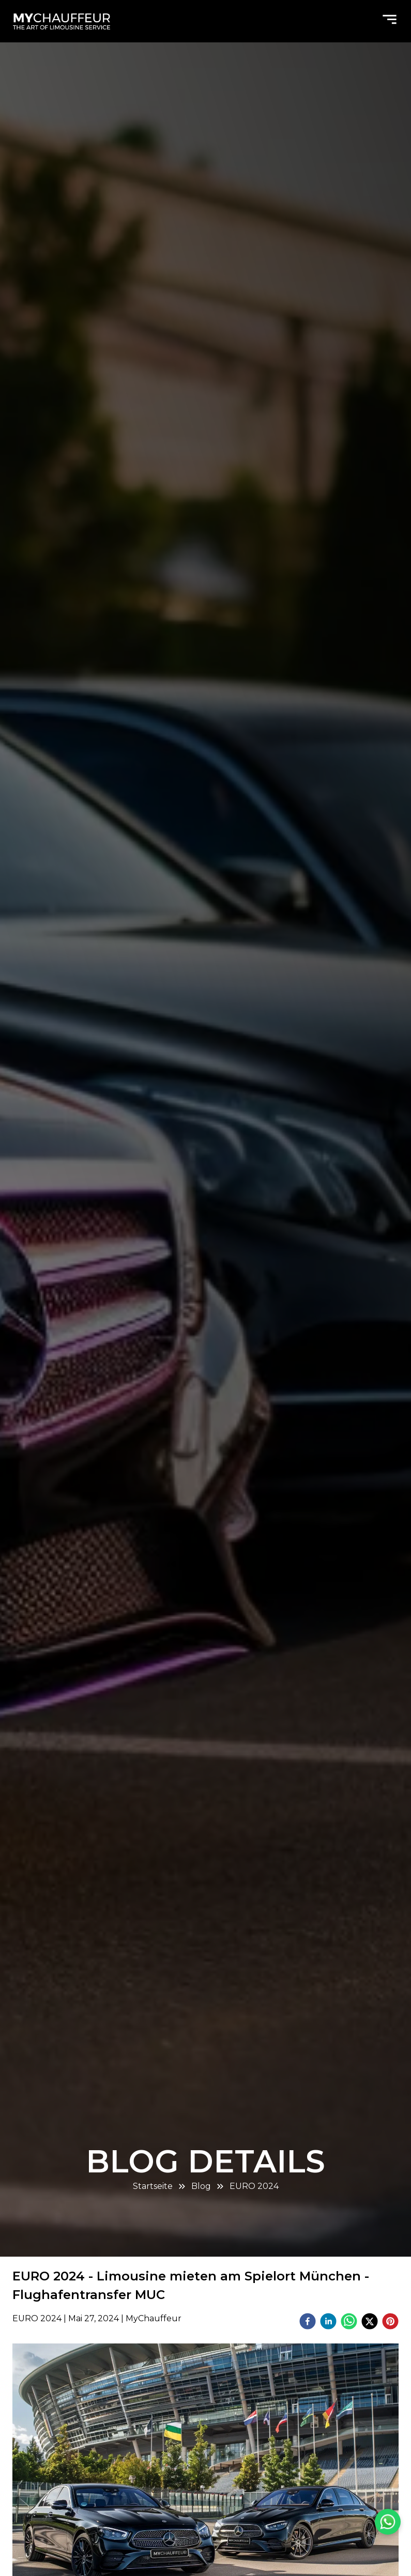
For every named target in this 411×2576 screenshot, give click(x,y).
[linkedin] (328, 2323)
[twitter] (369, 2323)
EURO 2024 (254, 2186)
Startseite (153, 2186)
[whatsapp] (349, 2323)
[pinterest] (390, 2323)
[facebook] (307, 2323)
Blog (201, 2186)
